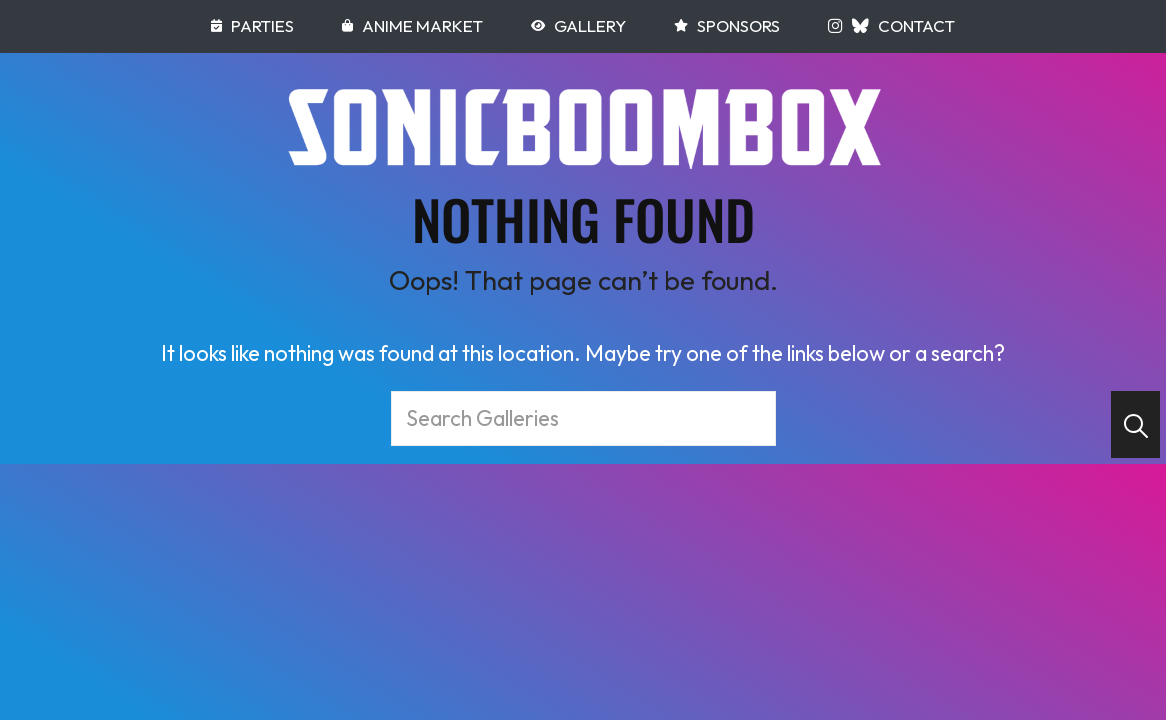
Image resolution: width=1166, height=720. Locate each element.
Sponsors (727, 25)
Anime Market (412, 25)
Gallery (578, 25)
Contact (916, 25)
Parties (252, 25)
